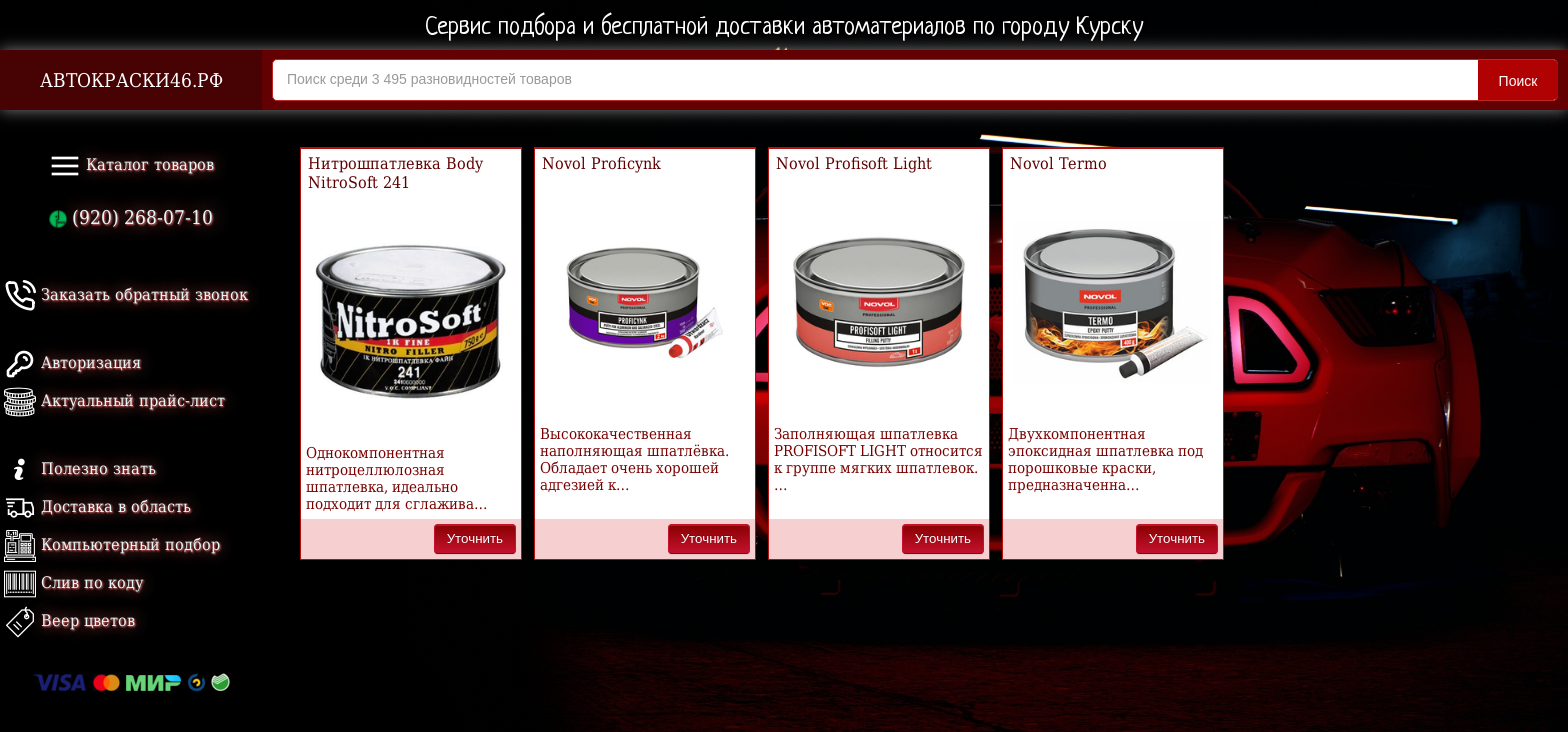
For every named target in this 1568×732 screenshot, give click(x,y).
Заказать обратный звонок (126, 294)
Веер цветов (69, 620)
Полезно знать (80, 468)
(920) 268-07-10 (131, 217)
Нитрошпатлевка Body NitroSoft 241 (395, 173)
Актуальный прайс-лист (114, 400)
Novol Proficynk (601, 163)
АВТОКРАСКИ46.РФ (131, 80)
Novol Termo (1058, 163)
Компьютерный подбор (112, 544)
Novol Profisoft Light (854, 163)
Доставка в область (97, 506)
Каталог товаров (131, 166)
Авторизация (72, 362)
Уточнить (475, 538)
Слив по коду (73, 582)
